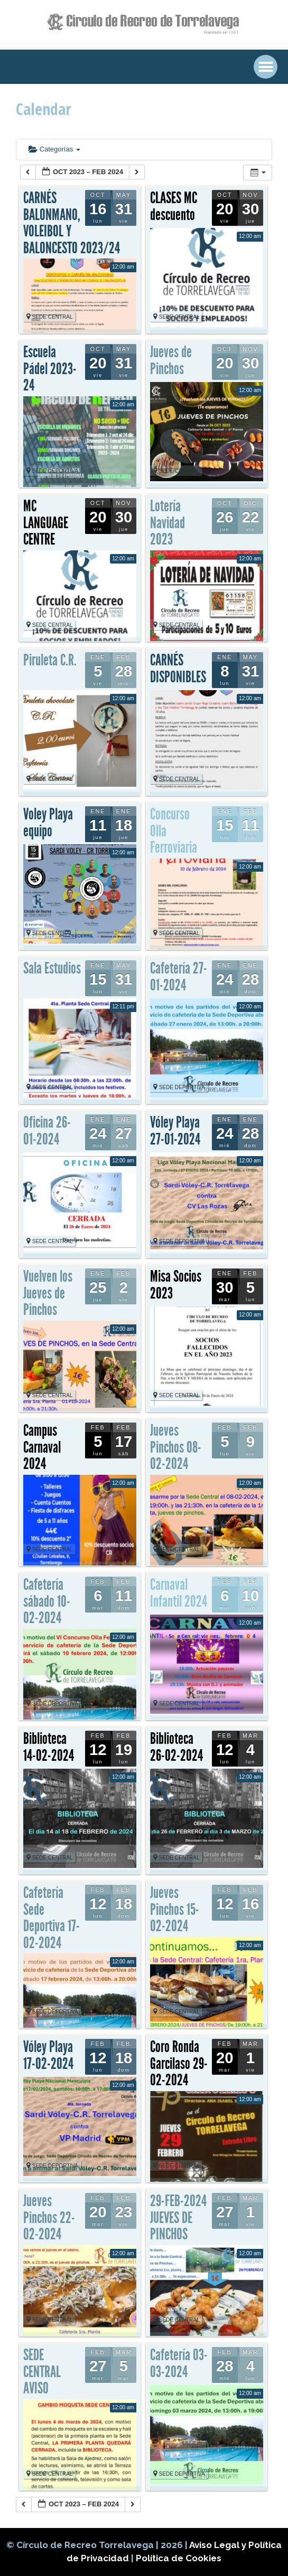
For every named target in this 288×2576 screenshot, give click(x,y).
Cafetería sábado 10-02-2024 (46, 1601)
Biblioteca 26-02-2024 (176, 1747)
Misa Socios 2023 (175, 1285)
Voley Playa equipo (48, 823)
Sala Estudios (52, 968)
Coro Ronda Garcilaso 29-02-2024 (179, 2063)
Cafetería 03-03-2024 (179, 2363)
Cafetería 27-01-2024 (178, 977)
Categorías (54, 149)
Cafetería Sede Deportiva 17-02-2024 (51, 1917)
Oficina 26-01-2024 (47, 1131)
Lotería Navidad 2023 (167, 523)
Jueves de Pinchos (171, 360)
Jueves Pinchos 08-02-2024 (175, 1447)
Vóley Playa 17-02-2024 (48, 2055)
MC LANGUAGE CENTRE (45, 523)
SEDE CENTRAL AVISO (42, 2371)
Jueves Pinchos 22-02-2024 (49, 2217)
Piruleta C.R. (50, 660)
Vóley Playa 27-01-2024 (175, 1131)
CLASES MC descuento (173, 206)
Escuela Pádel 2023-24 (50, 368)
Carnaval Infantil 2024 (178, 1593)
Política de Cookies (178, 2558)
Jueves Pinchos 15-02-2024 (174, 1909)
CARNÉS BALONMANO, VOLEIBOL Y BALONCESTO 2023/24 (71, 222)
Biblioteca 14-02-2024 (48, 1747)
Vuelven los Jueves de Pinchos (47, 1293)
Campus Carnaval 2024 (42, 1447)
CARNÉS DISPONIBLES (178, 668)
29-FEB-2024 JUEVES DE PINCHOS (178, 2217)
